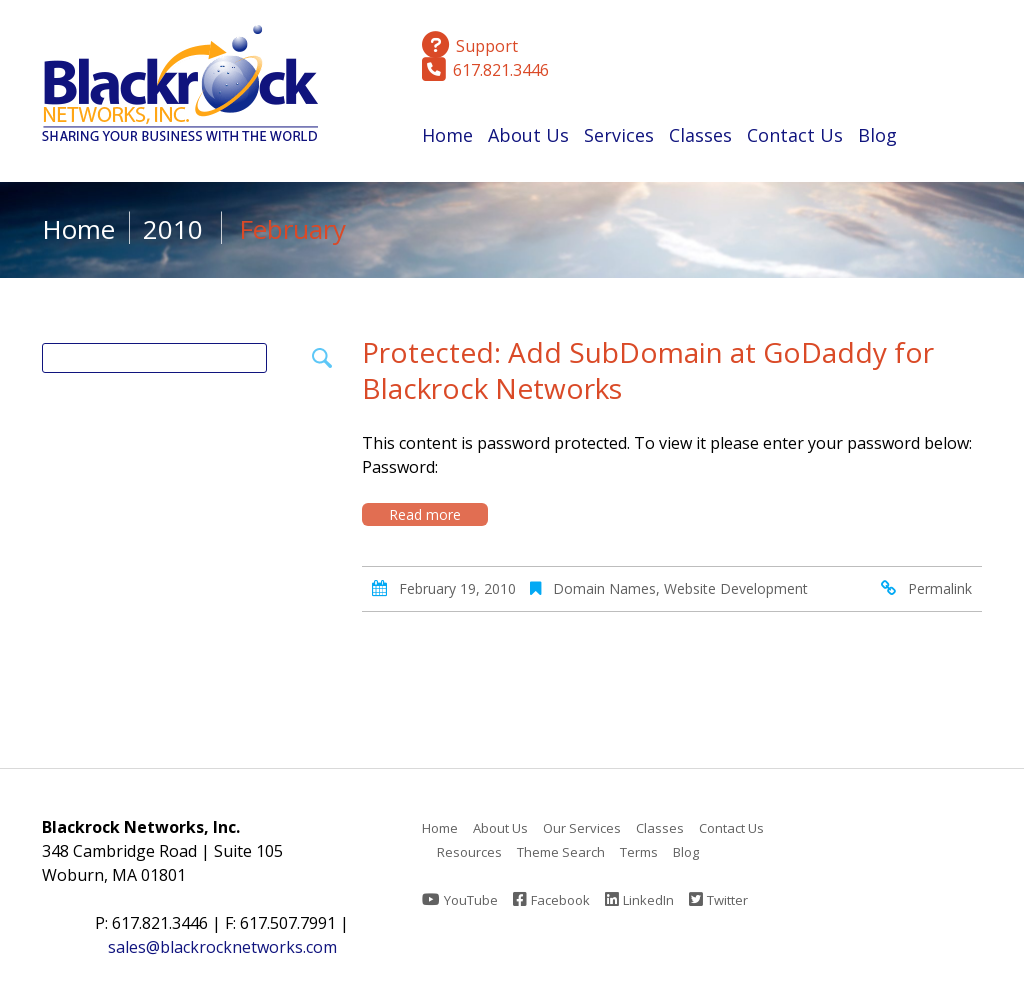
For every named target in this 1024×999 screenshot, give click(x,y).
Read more (425, 514)
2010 (173, 229)
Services (619, 139)
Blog (877, 135)
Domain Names (604, 588)
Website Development (736, 588)
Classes (700, 139)
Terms (639, 852)
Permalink (940, 588)
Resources (469, 852)
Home (447, 135)
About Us (528, 139)
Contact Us (795, 135)
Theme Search (561, 852)
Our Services (582, 828)
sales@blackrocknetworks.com (222, 947)
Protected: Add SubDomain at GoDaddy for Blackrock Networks (648, 370)
